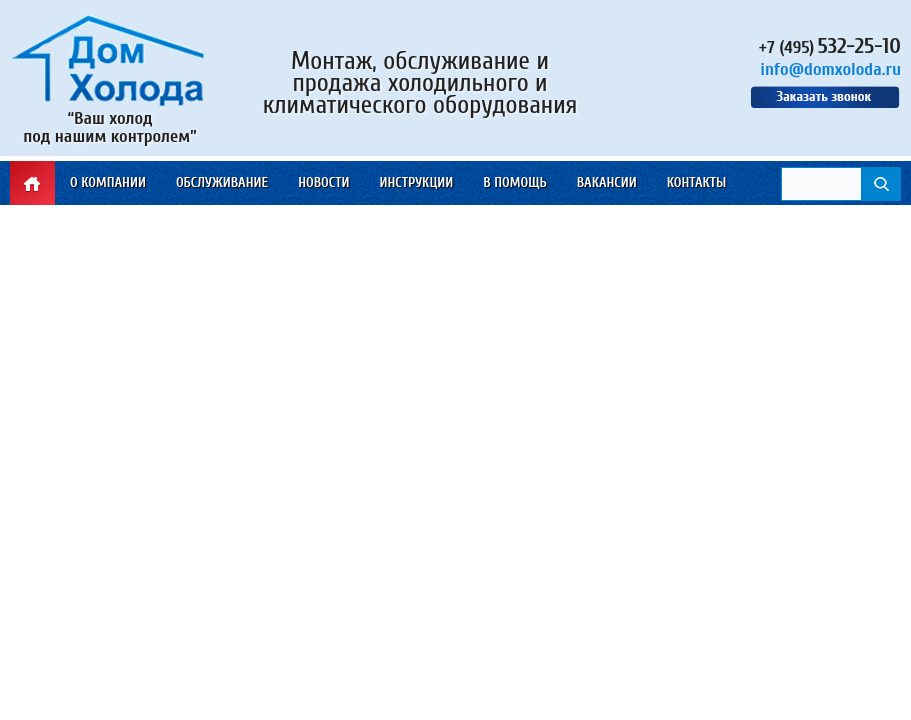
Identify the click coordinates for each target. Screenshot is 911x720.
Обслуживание (222, 182)
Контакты (697, 182)
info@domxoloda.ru (830, 69)
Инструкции (416, 182)
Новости (323, 182)
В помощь (514, 182)
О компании (108, 182)
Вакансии (607, 182)
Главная (32, 183)
